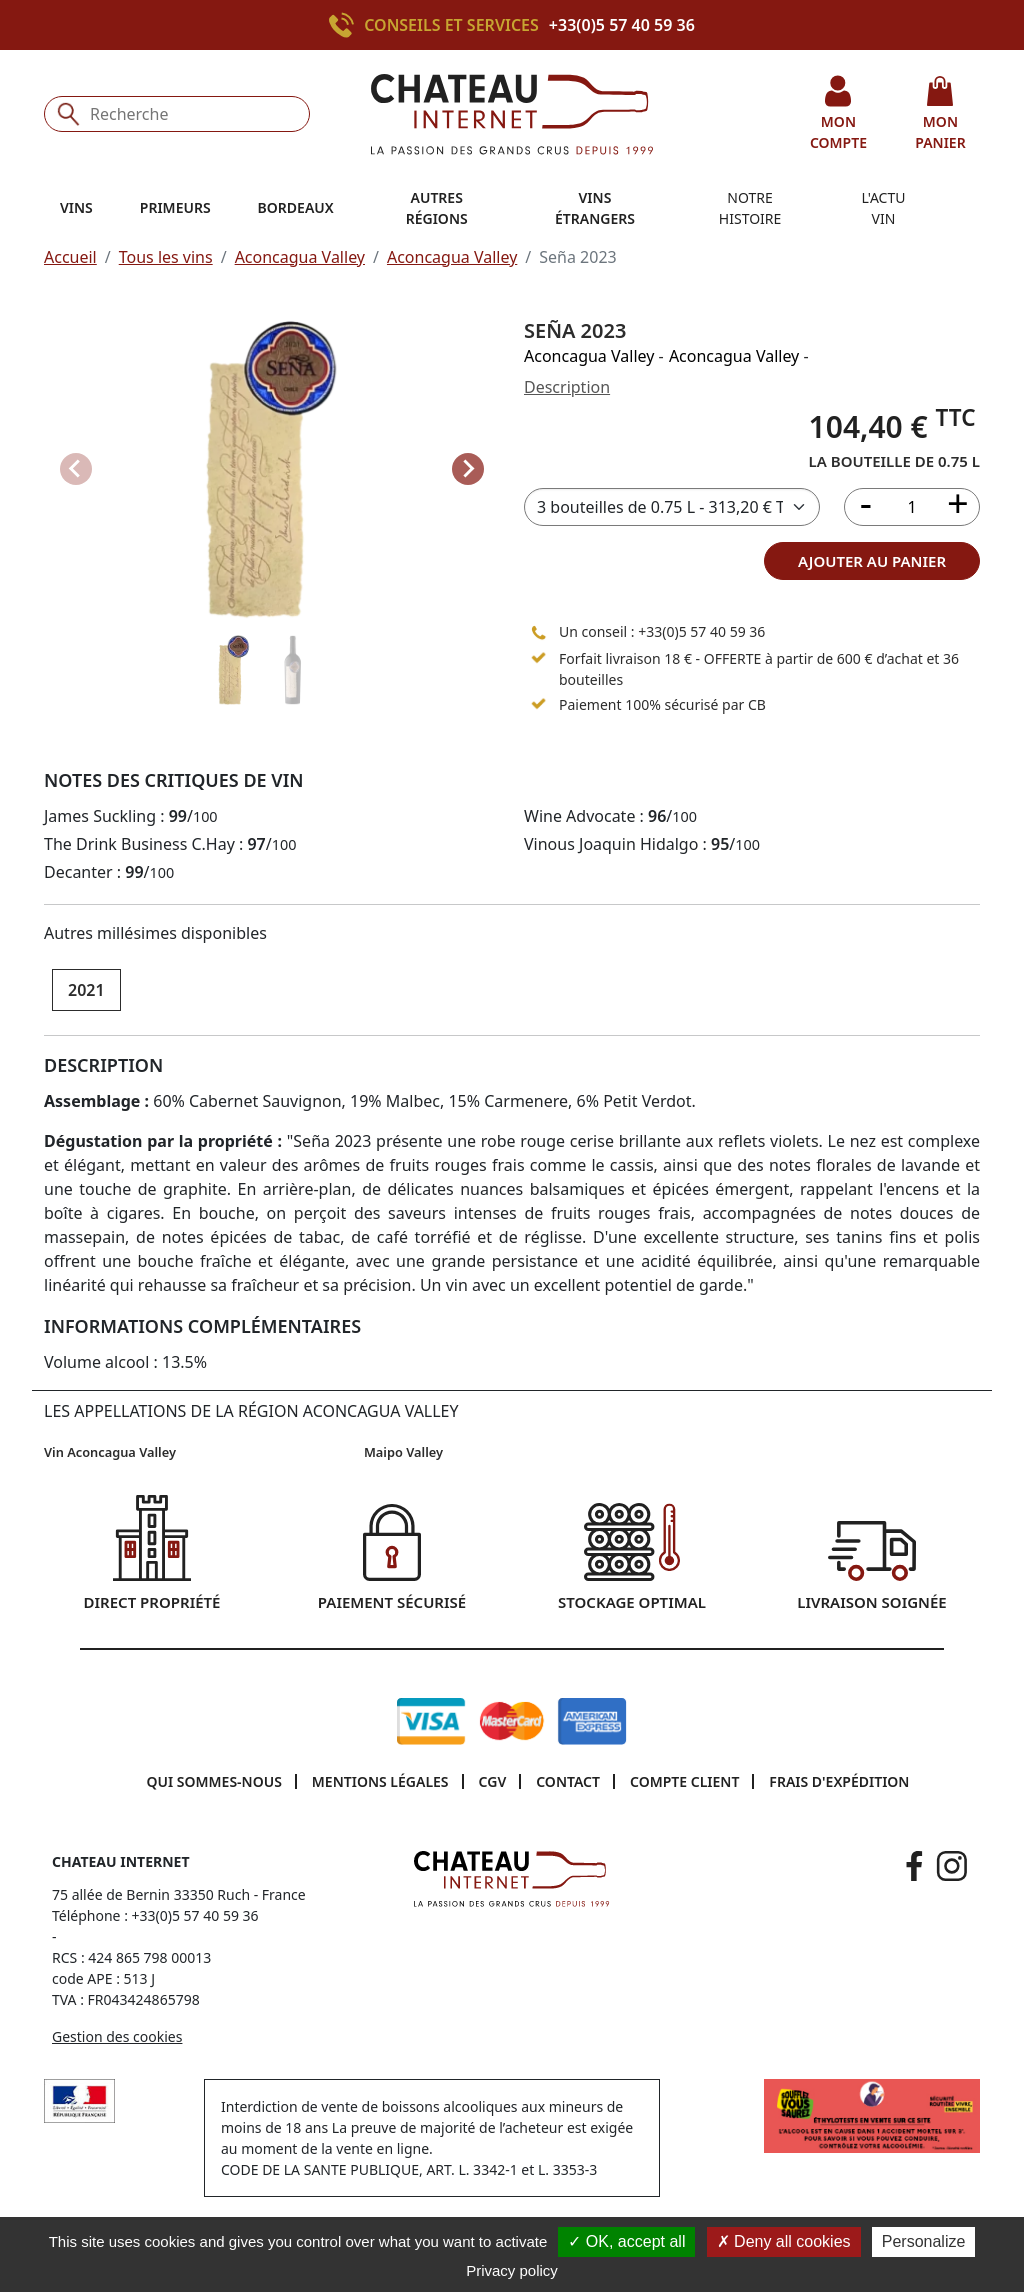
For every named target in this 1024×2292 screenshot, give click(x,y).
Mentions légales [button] (380, 1781)
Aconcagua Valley (300, 257)
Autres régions (437, 208)
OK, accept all (626, 2241)
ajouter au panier (872, 561)
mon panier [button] (940, 113)
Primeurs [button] (175, 207)
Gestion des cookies (117, 2036)
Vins (76, 207)
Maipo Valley (403, 1452)
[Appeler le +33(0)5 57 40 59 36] (346, 25)
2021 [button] (86, 990)
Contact (568, 1781)
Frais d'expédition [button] (839, 1781)
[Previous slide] (76, 469)
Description (567, 387)
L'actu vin (884, 208)
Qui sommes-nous (214, 1781)
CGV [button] (493, 1781)
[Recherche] (177, 114)
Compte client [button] (684, 1781)
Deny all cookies (784, 2241)
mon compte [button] (838, 113)
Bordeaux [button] (296, 207)
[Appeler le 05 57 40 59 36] (539, 632)
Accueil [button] (70, 257)
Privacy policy (512, 2270)
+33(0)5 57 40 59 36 (622, 25)
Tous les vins (166, 257)
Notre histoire (750, 208)
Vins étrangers (595, 208)
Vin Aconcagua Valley (110, 1452)
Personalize (924, 2241)
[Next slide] (468, 469)
